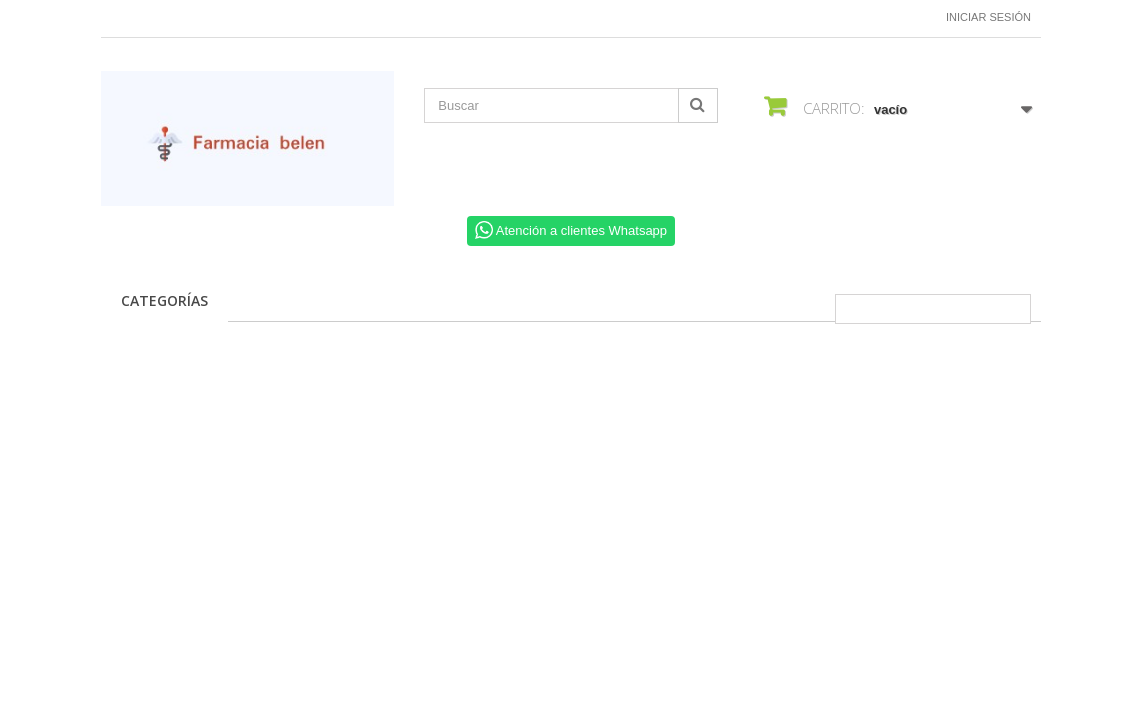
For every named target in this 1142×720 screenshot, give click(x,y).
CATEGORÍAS (164, 300)
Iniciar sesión (988, 17)
